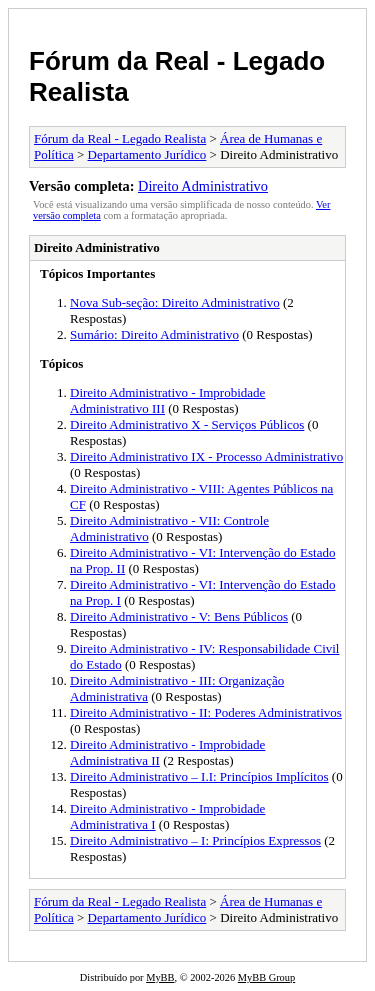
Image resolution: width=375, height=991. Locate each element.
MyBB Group (266, 977)
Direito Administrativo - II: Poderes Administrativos (206, 712)
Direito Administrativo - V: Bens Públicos (179, 616)
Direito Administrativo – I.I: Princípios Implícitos (199, 776)
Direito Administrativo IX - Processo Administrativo (206, 456)
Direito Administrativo (203, 186)
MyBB (160, 977)
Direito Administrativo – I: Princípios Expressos (195, 840)
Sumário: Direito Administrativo (154, 334)
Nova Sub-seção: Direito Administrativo (175, 302)
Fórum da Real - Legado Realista (120, 138)
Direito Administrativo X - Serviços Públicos (187, 424)
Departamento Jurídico (147, 154)
